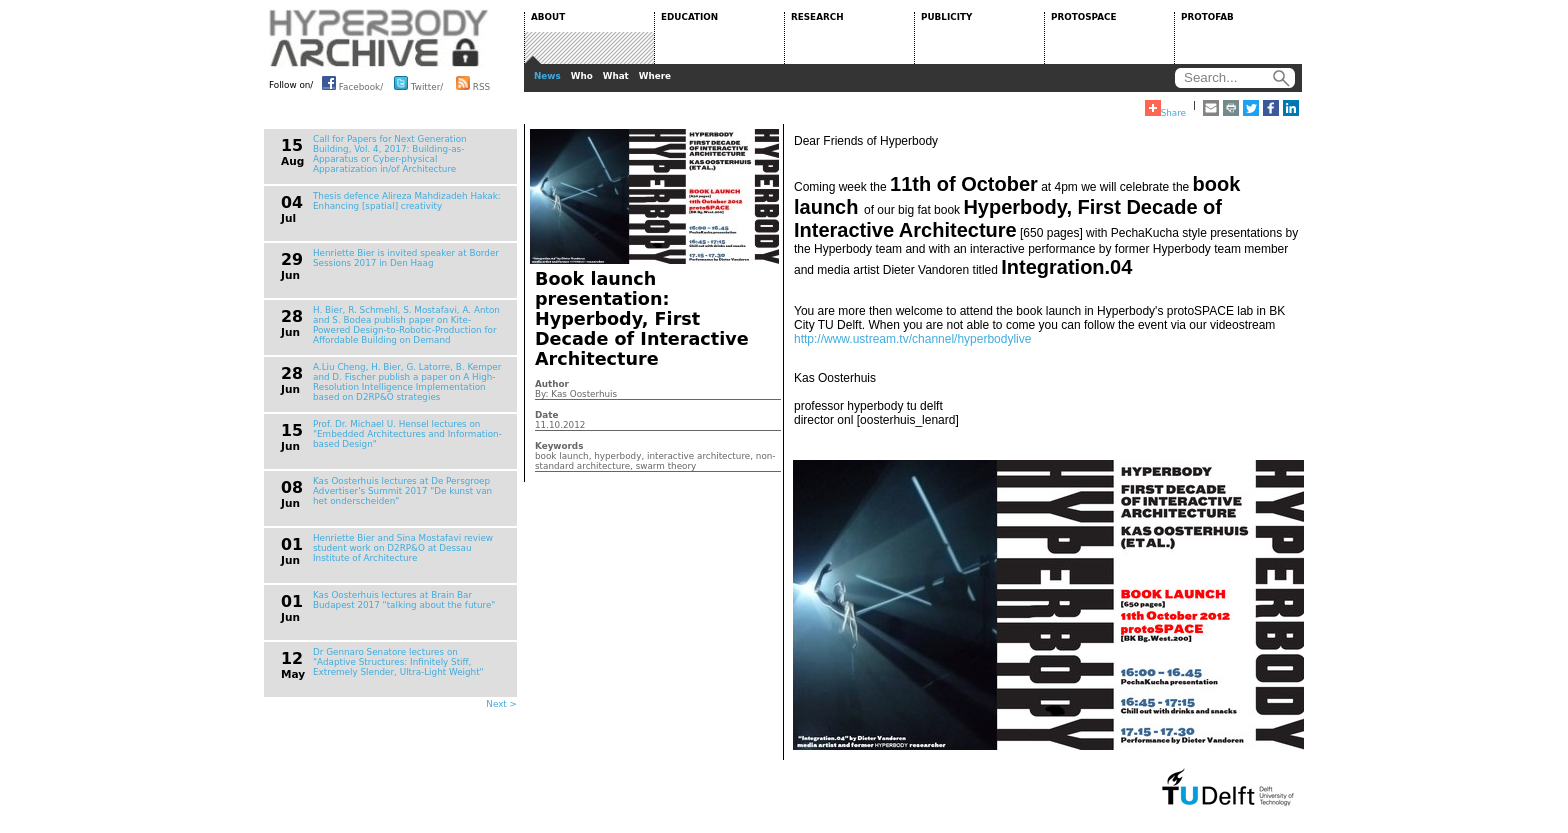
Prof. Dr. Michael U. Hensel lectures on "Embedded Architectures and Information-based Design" (407, 434)
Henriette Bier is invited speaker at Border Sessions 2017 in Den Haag (406, 258)
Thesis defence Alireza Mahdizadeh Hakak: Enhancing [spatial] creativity (407, 201)
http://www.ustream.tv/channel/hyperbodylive (912, 339)
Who (582, 76)
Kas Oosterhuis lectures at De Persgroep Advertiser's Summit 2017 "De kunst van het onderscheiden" (402, 491)
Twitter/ (418, 83)
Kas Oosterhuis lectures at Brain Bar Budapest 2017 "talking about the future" (404, 600)
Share (1165, 109)
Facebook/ (352, 83)
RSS (473, 83)
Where (655, 76)
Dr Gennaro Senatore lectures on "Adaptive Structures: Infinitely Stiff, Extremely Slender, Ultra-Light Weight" (398, 662)
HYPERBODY (379, 38)
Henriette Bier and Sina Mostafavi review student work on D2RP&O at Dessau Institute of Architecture (403, 548)
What (616, 76)
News (547, 76)
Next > (501, 704)
